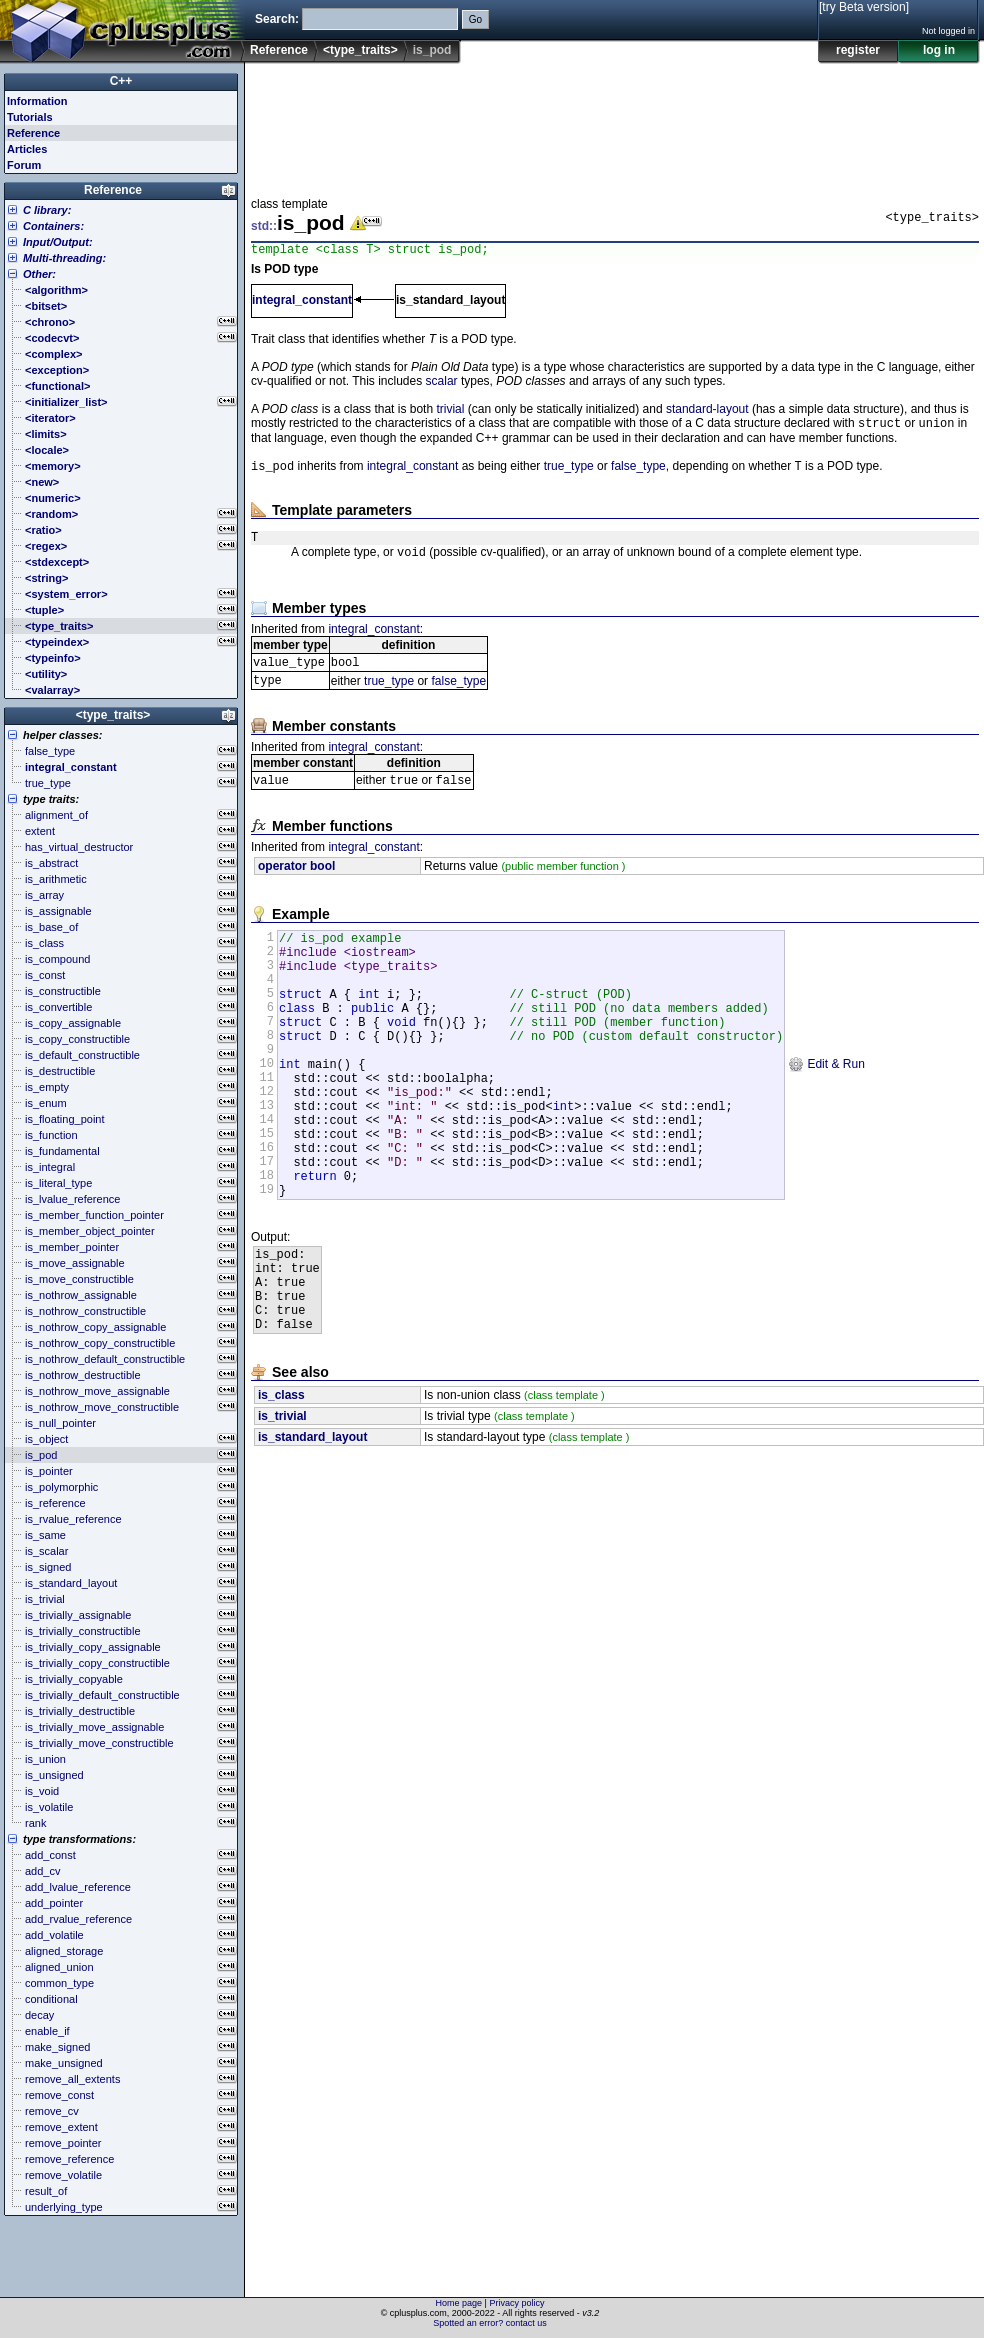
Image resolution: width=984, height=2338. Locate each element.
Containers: (53, 226)
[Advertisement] (313, 124)
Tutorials (30, 117)
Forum (24, 165)
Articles (27, 149)
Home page (459, 2303)
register (858, 50)
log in (939, 50)
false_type (638, 473)
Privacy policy (516, 2303)
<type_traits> (360, 50)
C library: (47, 210)
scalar (442, 384)
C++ (121, 81)
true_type (569, 473)
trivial (450, 412)
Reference (279, 50)
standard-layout (707, 412)
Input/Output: (58, 242)
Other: (39, 274)
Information (37, 101)
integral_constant (302, 303)
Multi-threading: (64, 258)
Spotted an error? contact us (490, 2323)
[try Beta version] (864, 7)
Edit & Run (826, 1111)
